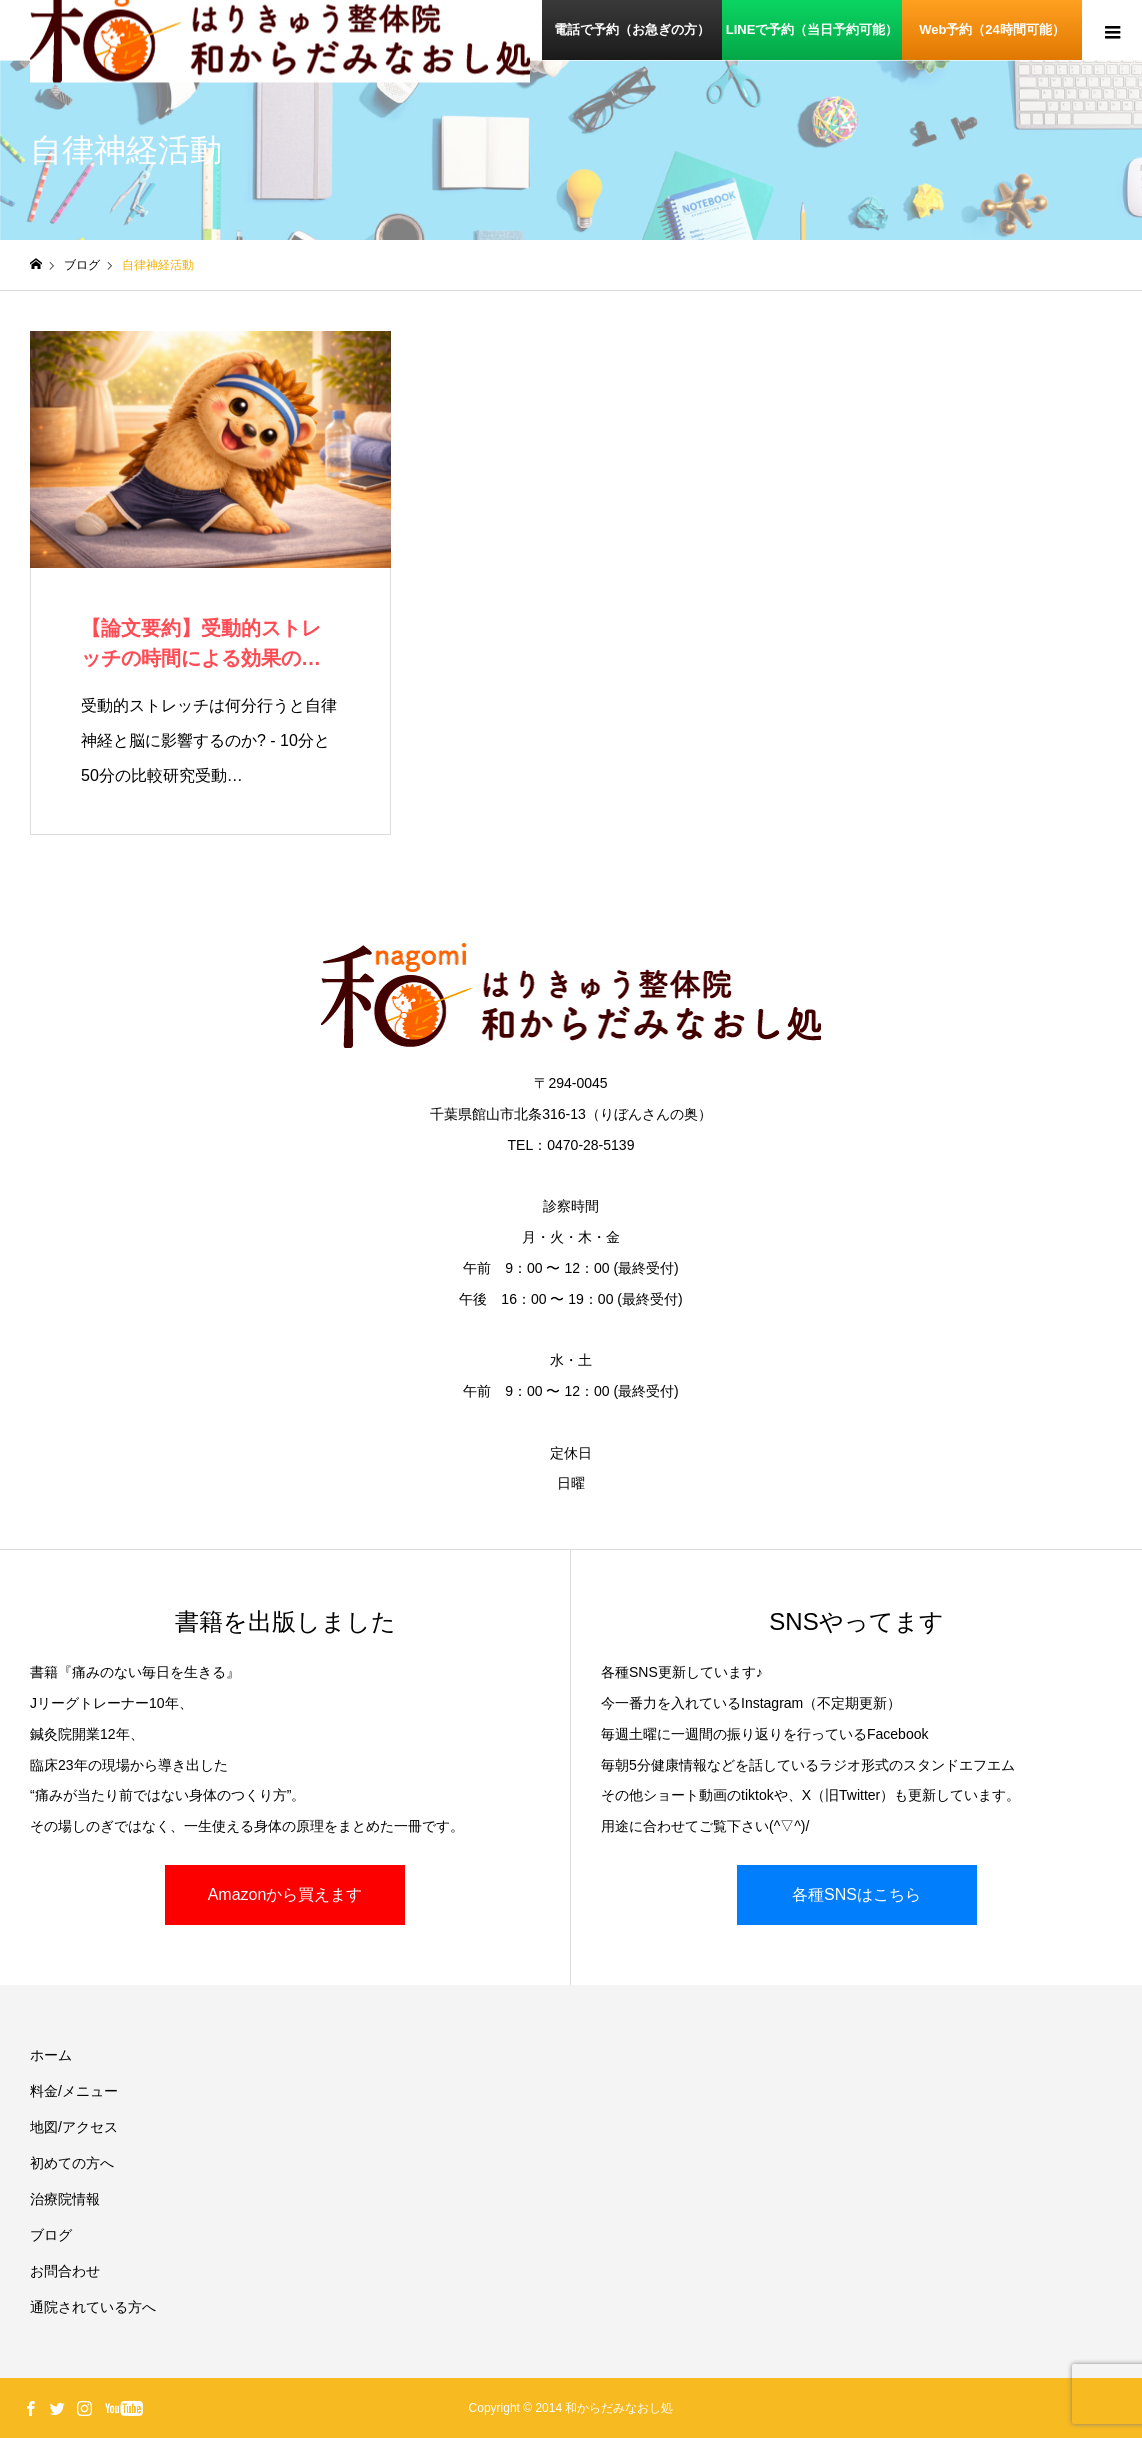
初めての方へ (72, 2163)
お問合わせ (65, 2271)
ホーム (51, 2055)
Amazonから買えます (285, 1894)
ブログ (51, 2235)
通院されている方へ (93, 2307)
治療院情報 (65, 2199)
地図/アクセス (74, 2127)
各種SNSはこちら (856, 1894)
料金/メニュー (74, 2091)
